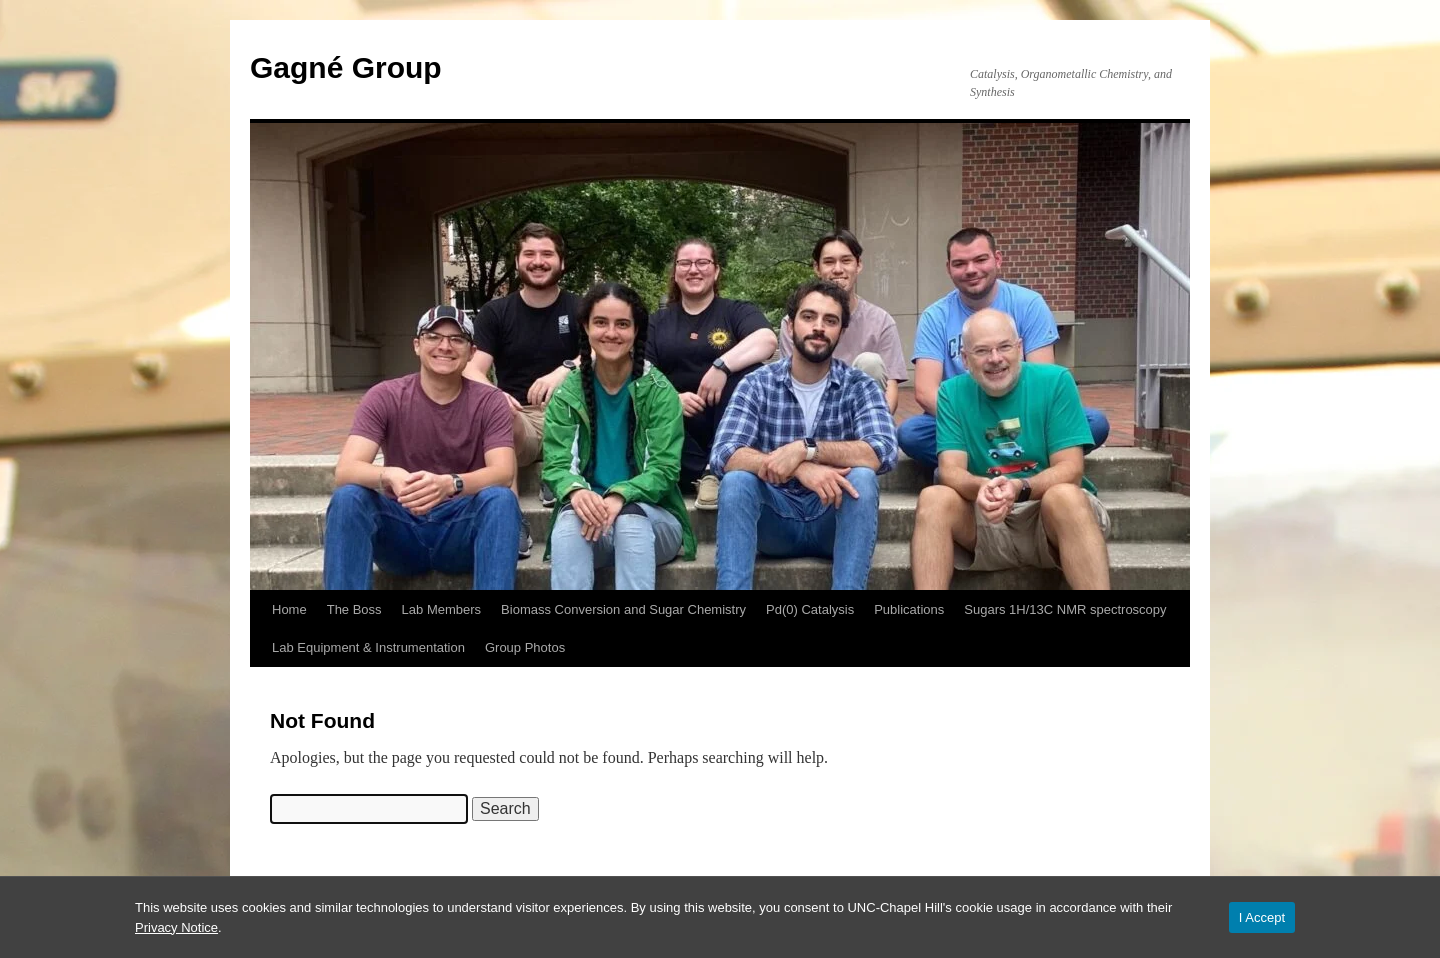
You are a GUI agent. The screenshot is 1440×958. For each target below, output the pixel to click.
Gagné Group (346, 67)
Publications (909, 609)
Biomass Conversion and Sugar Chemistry (623, 609)
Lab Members (441, 609)
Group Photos (525, 647)
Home (289, 609)
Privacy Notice (176, 927)
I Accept (1262, 917)
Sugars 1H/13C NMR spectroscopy (1065, 609)
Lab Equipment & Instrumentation (368, 647)
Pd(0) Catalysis (810, 609)
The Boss (354, 609)
